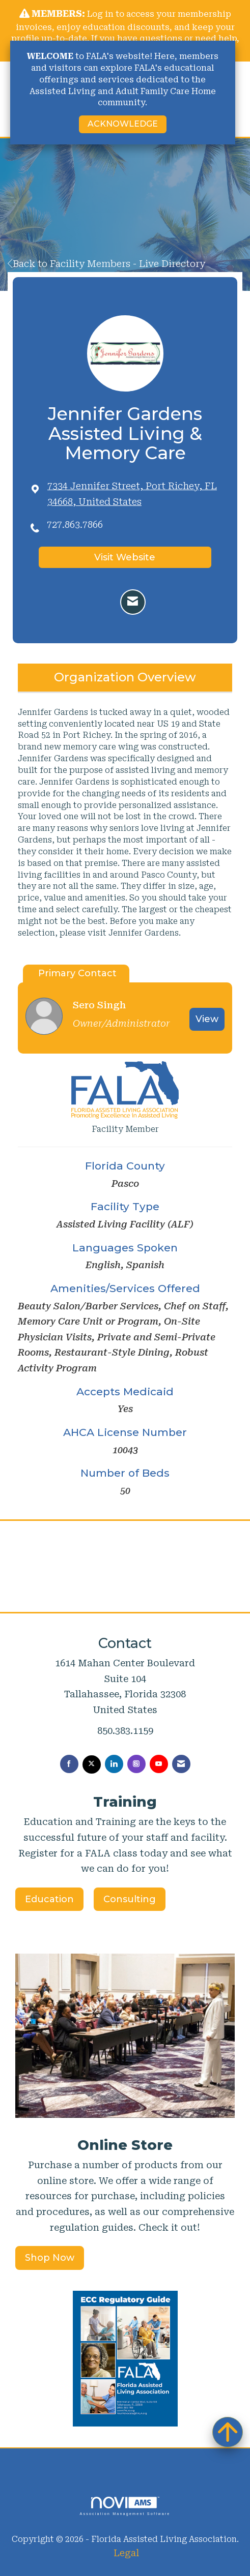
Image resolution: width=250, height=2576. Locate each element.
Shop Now (49, 2257)
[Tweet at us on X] (91, 1764)
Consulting (129, 1899)
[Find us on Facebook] (69, 1764)
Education (49, 1899)
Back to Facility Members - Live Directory (106, 263)
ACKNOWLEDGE (123, 124)
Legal (126, 2553)
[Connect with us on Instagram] (136, 1764)
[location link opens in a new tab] (134, 494)
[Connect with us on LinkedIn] (114, 1764)
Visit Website (124, 557)
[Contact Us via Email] (181, 1764)
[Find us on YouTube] (159, 1764)
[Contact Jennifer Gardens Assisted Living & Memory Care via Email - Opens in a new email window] (133, 602)
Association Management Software (124, 2506)
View (207, 1019)
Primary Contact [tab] (77, 973)
